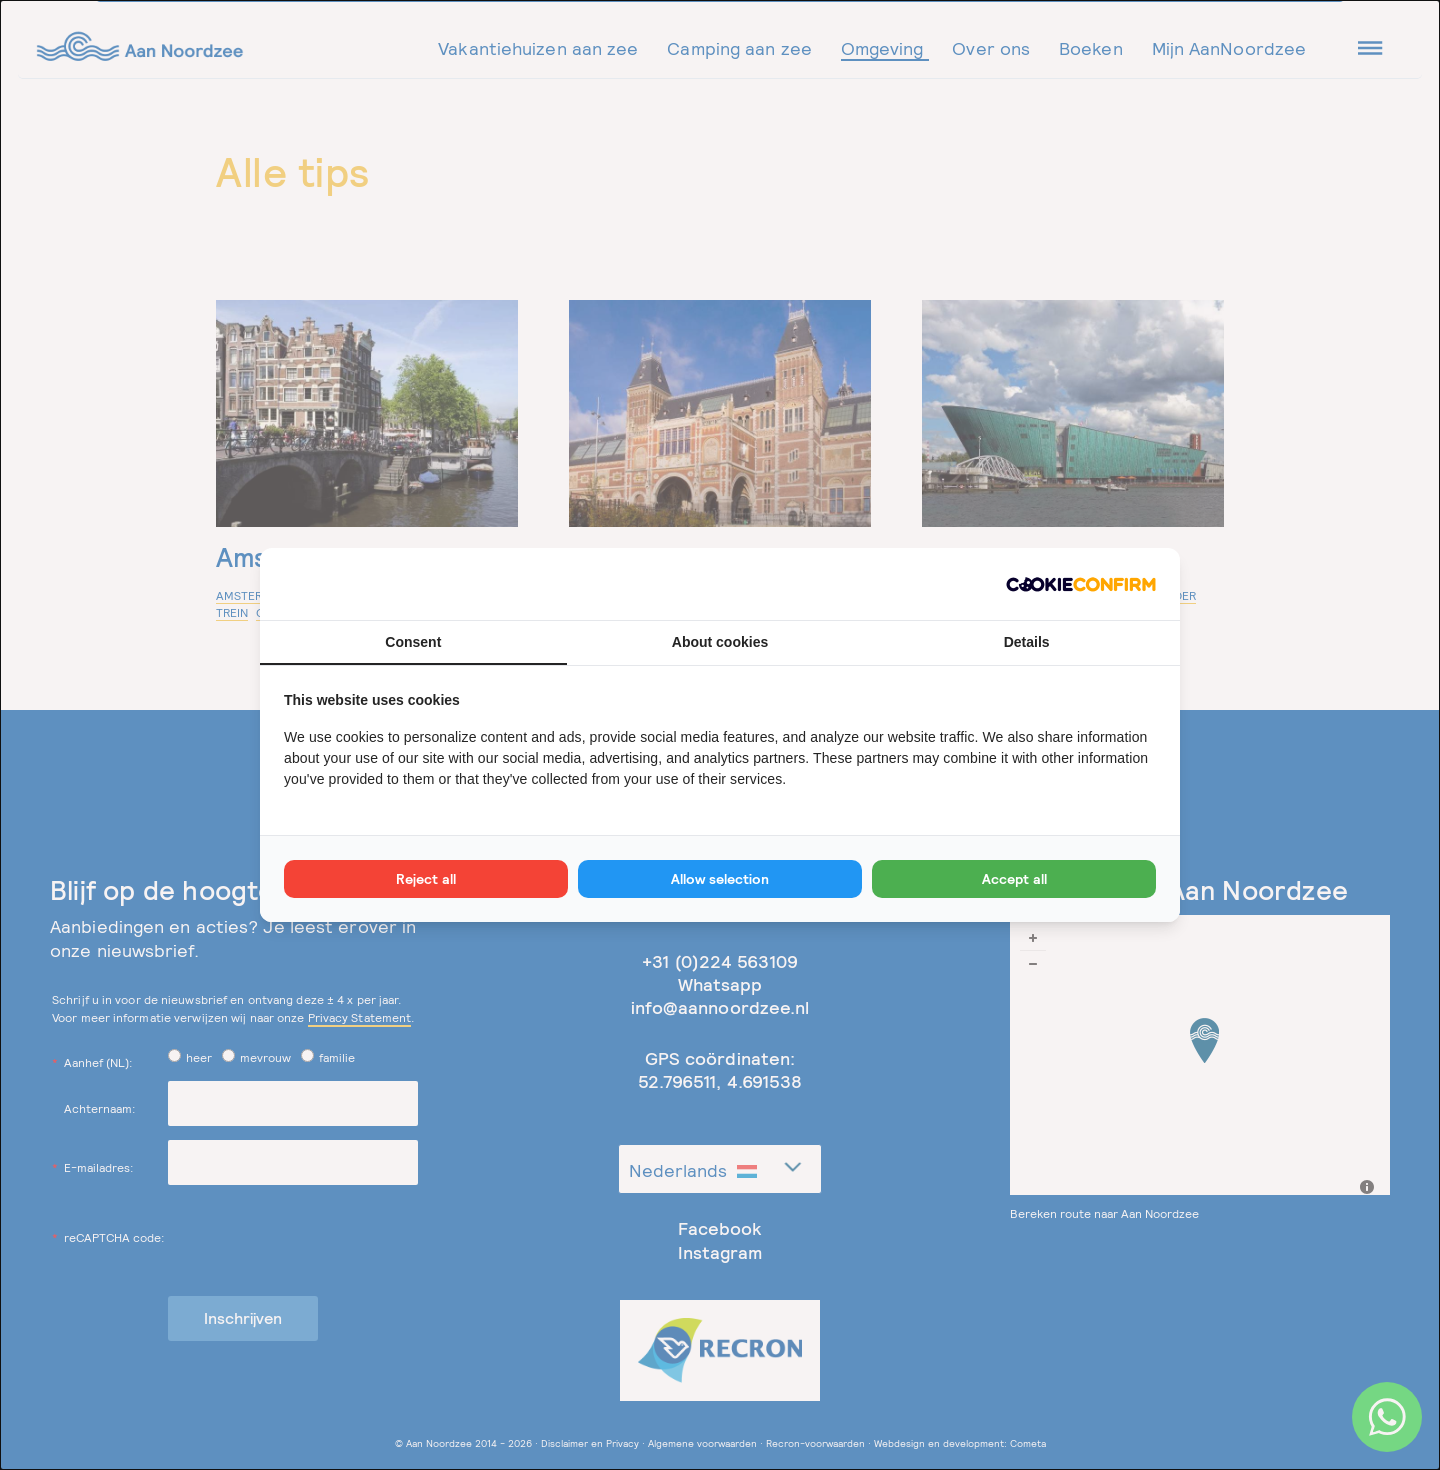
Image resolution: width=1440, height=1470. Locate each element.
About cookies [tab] (720, 642)
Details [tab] (1027, 642)
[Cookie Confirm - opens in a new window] (1081, 583)
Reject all (426, 879)
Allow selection (720, 879)
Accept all (1014, 879)
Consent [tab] (413, 642)
